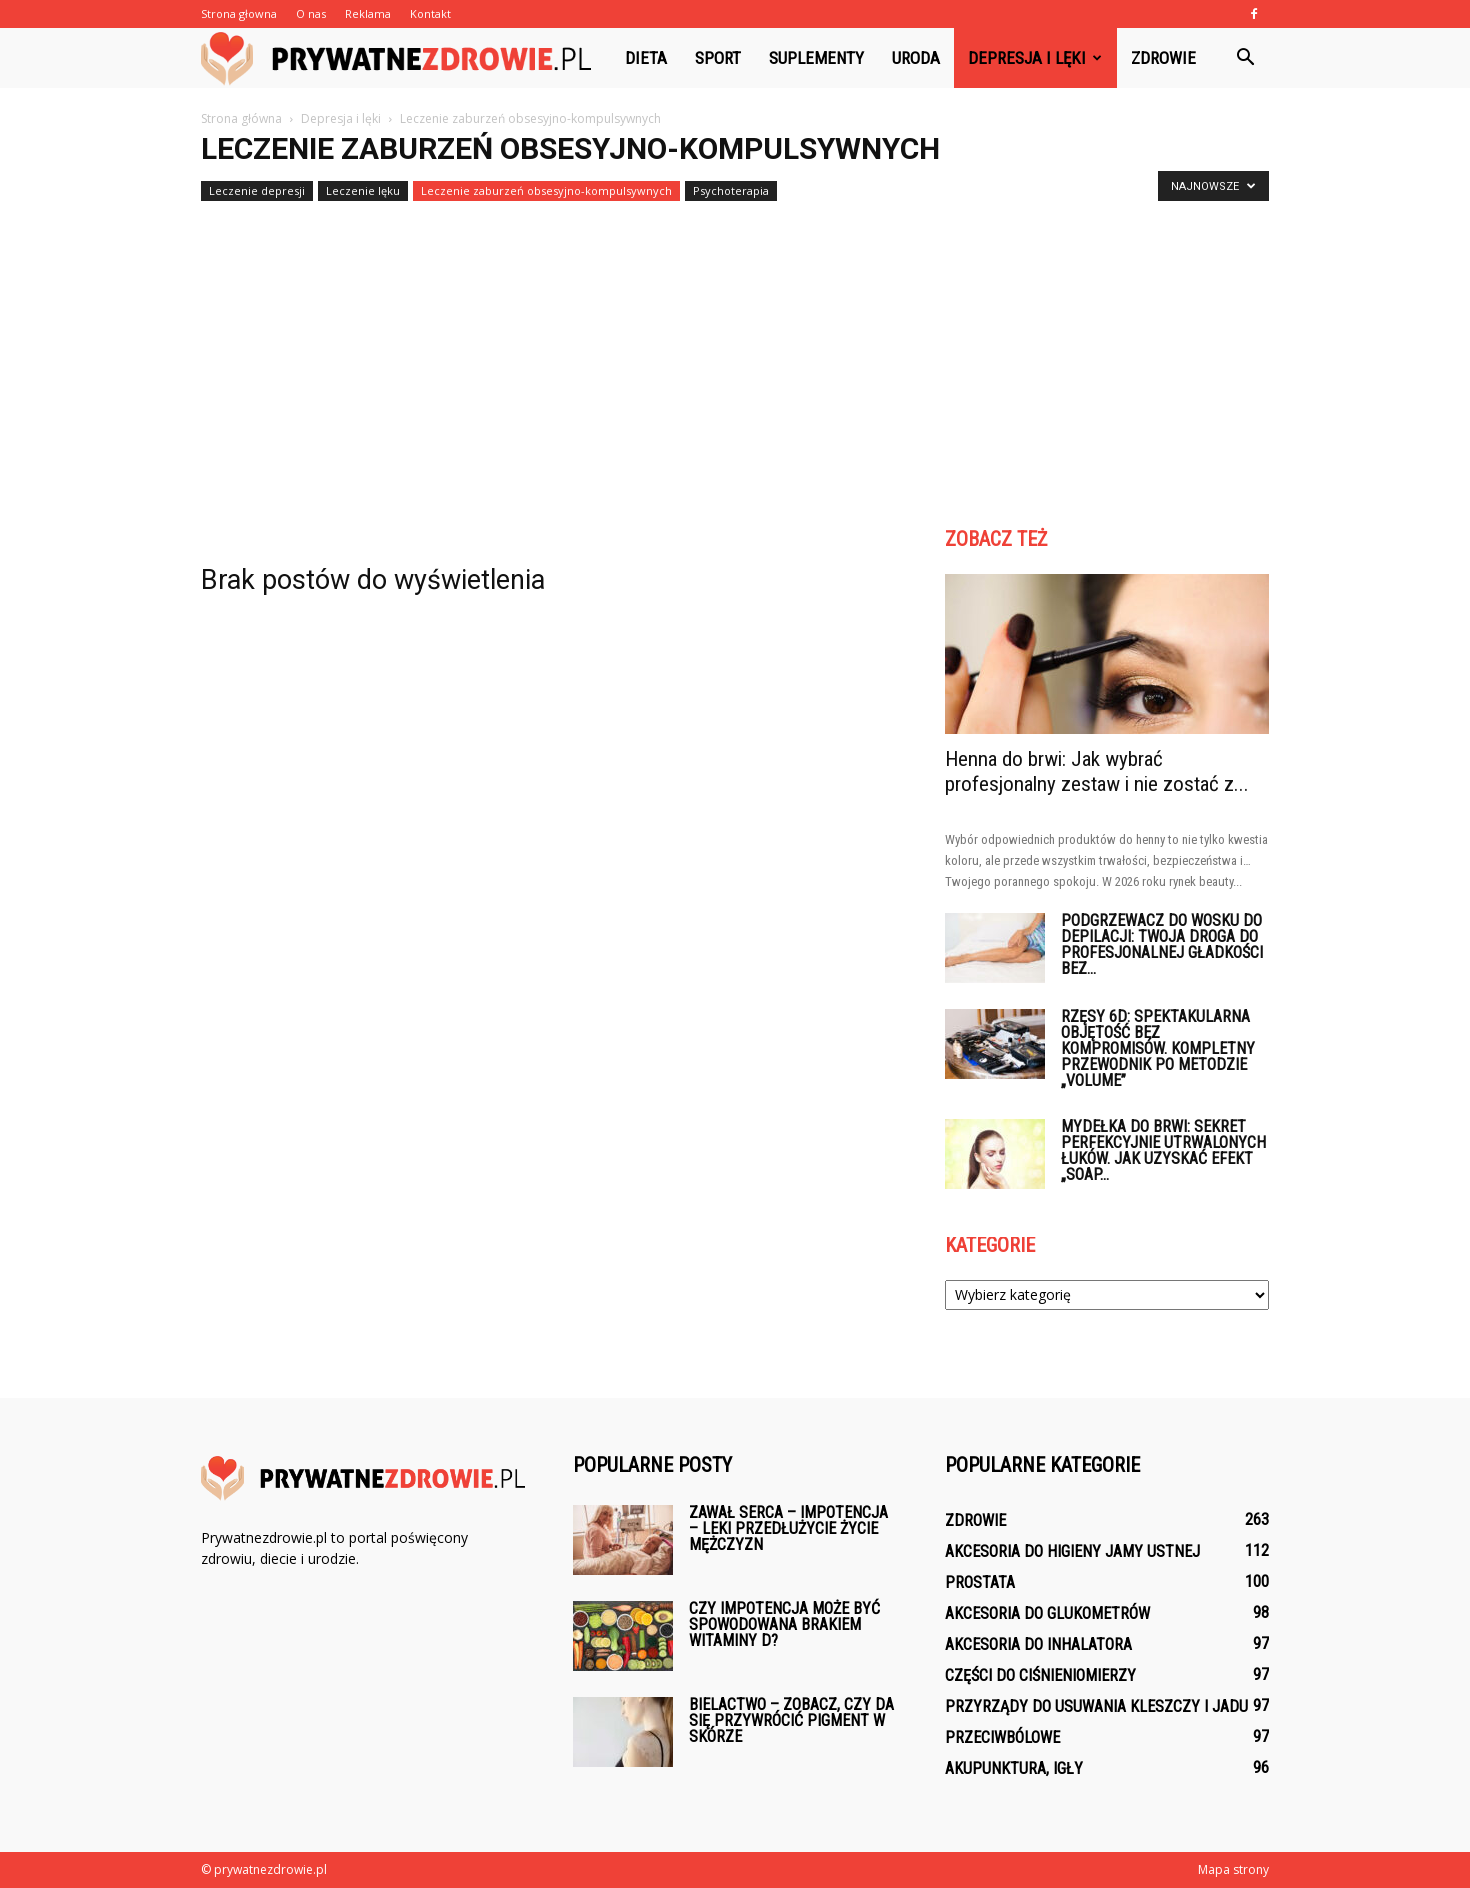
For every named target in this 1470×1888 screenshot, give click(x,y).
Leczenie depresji (257, 190)
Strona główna (241, 118)
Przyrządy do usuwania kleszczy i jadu (1096, 1706)
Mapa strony (1233, 1869)
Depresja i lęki (1035, 58)
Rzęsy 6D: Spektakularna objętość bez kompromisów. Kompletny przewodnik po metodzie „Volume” (1158, 1048)
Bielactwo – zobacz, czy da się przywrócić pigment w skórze (791, 1720)
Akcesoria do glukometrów (1047, 1613)
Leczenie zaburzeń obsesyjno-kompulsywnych (546, 190)
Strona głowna (239, 13)
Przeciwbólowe (1002, 1737)
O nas (311, 13)
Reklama (368, 13)
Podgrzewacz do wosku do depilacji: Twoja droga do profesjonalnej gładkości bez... (1162, 944)
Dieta (646, 58)
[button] (1245, 58)
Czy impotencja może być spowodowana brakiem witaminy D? (784, 1624)
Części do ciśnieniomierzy (1040, 1675)
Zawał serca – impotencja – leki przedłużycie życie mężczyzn (788, 1528)
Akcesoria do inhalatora (1038, 1644)
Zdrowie (1163, 58)
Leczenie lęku (363, 190)
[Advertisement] (735, 358)
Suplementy (816, 58)
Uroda (916, 58)
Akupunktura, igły (1014, 1768)
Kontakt (430, 13)
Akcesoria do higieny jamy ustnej (1072, 1551)
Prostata (980, 1582)
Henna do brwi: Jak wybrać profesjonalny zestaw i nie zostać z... (1097, 771)
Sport (718, 58)
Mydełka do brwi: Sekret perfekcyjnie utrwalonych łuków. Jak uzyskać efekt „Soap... (1163, 1150)
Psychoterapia (731, 190)
